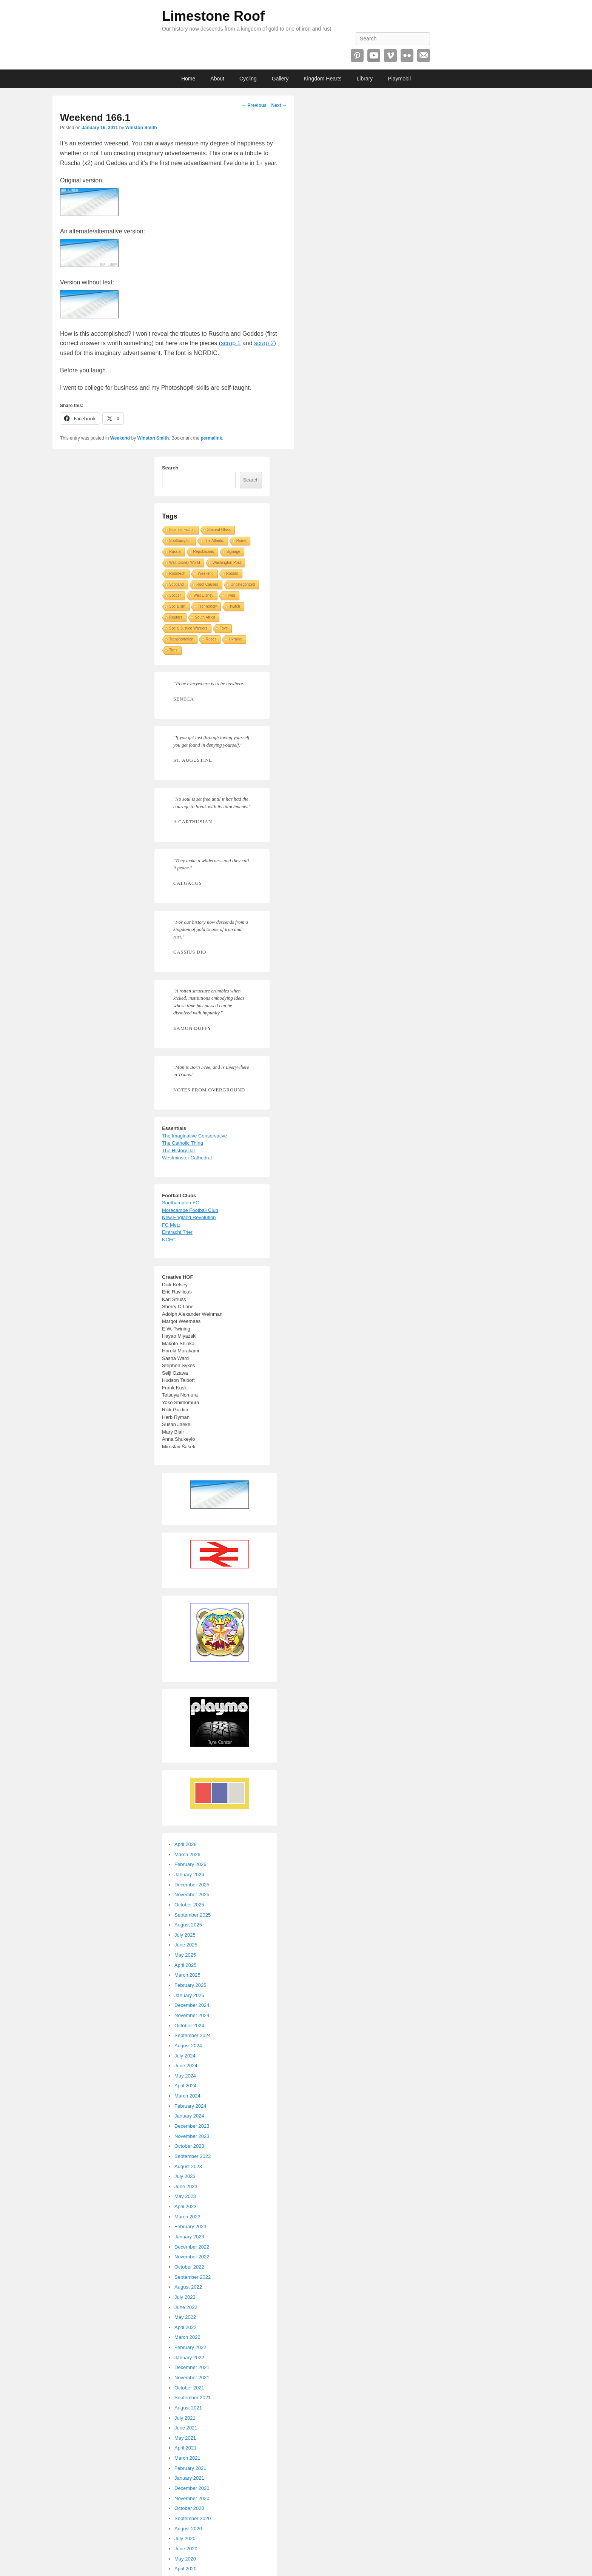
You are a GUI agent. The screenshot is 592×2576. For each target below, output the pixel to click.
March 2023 (187, 2216)
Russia (175, 551)
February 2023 (190, 2226)
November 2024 (192, 2015)
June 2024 (185, 2065)
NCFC (169, 1239)
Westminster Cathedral (187, 1158)
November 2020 (192, 2498)
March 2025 (187, 1975)
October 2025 (189, 1905)
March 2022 (187, 2337)
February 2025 (190, 1985)
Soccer (175, 595)
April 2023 (185, 2206)
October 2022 (189, 2267)
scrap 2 (264, 343)
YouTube (373, 55)
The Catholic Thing (182, 1143)
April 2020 (185, 2568)
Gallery (280, 79)
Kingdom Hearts (322, 79)
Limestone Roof (213, 16)
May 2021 (185, 2438)
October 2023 (189, 2146)
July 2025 (185, 1935)
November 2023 (192, 2136)
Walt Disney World (184, 562)
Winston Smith (141, 127)
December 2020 (192, 2488)
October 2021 (189, 2388)
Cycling (248, 79)
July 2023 (185, 2176)
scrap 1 (230, 343)
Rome (241, 541)
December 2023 (192, 2126)
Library (365, 79)
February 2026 (190, 1864)
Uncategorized (243, 584)
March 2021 (187, 2458)
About (217, 79)
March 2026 (187, 1854)
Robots (232, 573)
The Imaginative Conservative (194, 1136)
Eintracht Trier (177, 1232)
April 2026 (185, 1844)
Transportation (181, 639)
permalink (211, 438)
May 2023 (185, 2196)
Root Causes (207, 584)
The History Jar (178, 1150)
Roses (211, 639)
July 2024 (185, 2056)
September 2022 (192, 2277)
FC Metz (171, 1225)
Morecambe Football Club (190, 1210)
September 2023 (192, 2156)
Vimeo (390, 55)
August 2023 (188, 2166)
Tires (173, 650)
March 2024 (187, 2096)
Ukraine (235, 639)
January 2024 (189, 2116)
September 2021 (192, 2397)
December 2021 (192, 2367)
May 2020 (185, 2559)
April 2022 (185, 2327)
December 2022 (192, 2247)
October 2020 (189, 2508)
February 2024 (190, 2106)
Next (279, 105)
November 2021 (192, 2377)
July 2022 (185, 2297)
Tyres (230, 595)
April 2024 (185, 2085)
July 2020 (185, 2538)
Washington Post (227, 562)
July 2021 (185, 2418)
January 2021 (189, 2478)
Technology (207, 606)
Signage (233, 551)
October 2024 (189, 2025)
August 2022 (188, 2287)
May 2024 (185, 2076)
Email (423, 55)
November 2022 (192, 2257)
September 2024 (192, 2035)
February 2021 (190, 2468)
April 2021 (185, 2448)
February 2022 (190, 2347)
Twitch (234, 606)
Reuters (175, 617)
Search (170, 468)
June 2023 (185, 2186)
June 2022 (185, 2307)
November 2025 (192, 1894)
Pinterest (357, 55)
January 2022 (189, 2357)
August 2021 (188, 2408)
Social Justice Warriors (188, 628)
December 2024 (192, 2005)
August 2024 (188, 2045)
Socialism (177, 606)
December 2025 (192, 1885)
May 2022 (185, 2317)
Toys (224, 628)
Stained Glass (219, 530)
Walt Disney (203, 595)
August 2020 (188, 2528)
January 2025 (189, 1995)
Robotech (177, 573)
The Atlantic (214, 541)
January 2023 (189, 2237)
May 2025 (185, 1955)
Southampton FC (180, 1202)
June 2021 (185, 2428)
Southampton (180, 541)
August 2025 (188, 1925)
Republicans (203, 551)
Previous (254, 105)
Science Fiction (182, 530)
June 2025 (185, 1945)
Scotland (176, 584)
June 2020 (185, 2548)
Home (188, 79)
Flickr (407, 55)
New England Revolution (189, 1217)
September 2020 (192, 2518)
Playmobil (399, 79)
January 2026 (189, 1874)
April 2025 (185, 1965)
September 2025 (192, 1915)
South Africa (205, 617)
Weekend (120, 438)
